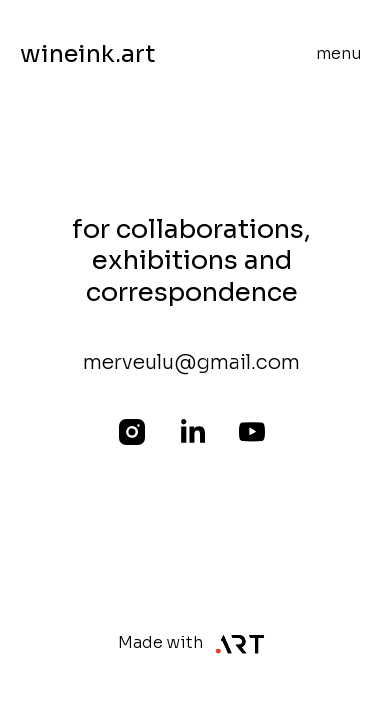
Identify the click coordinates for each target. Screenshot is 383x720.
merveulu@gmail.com (191, 362)
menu (339, 53)
